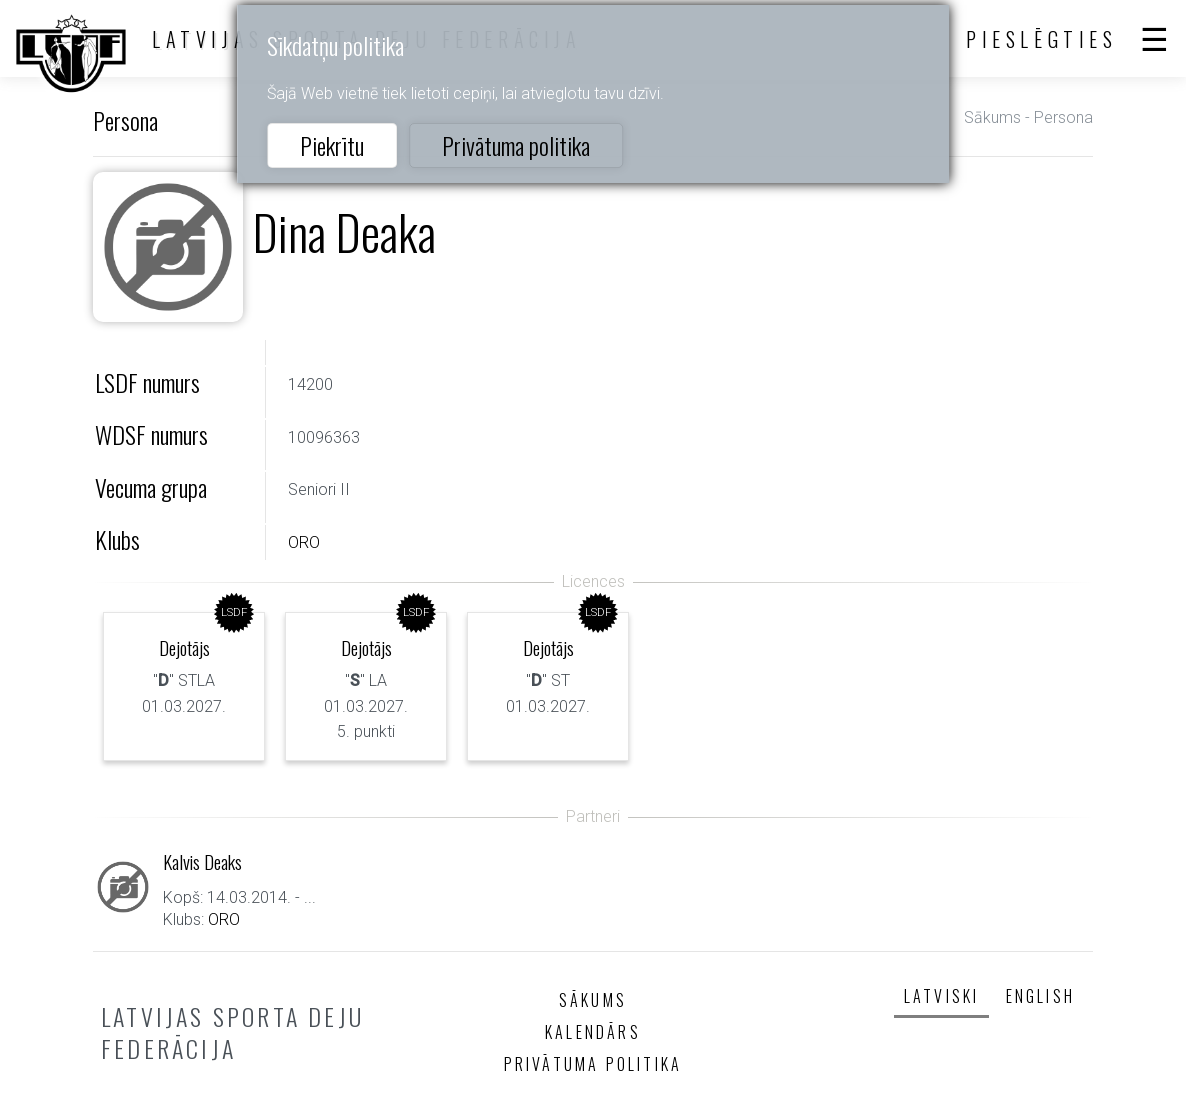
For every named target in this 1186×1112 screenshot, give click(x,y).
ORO (304, 542)
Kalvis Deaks (202, 861)
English (1040, 996)
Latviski (942, 996)
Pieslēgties (1042, 39)
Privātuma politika (516, 145)
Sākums (992, 117)
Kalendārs (593, 1032)
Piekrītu (332, 145)
